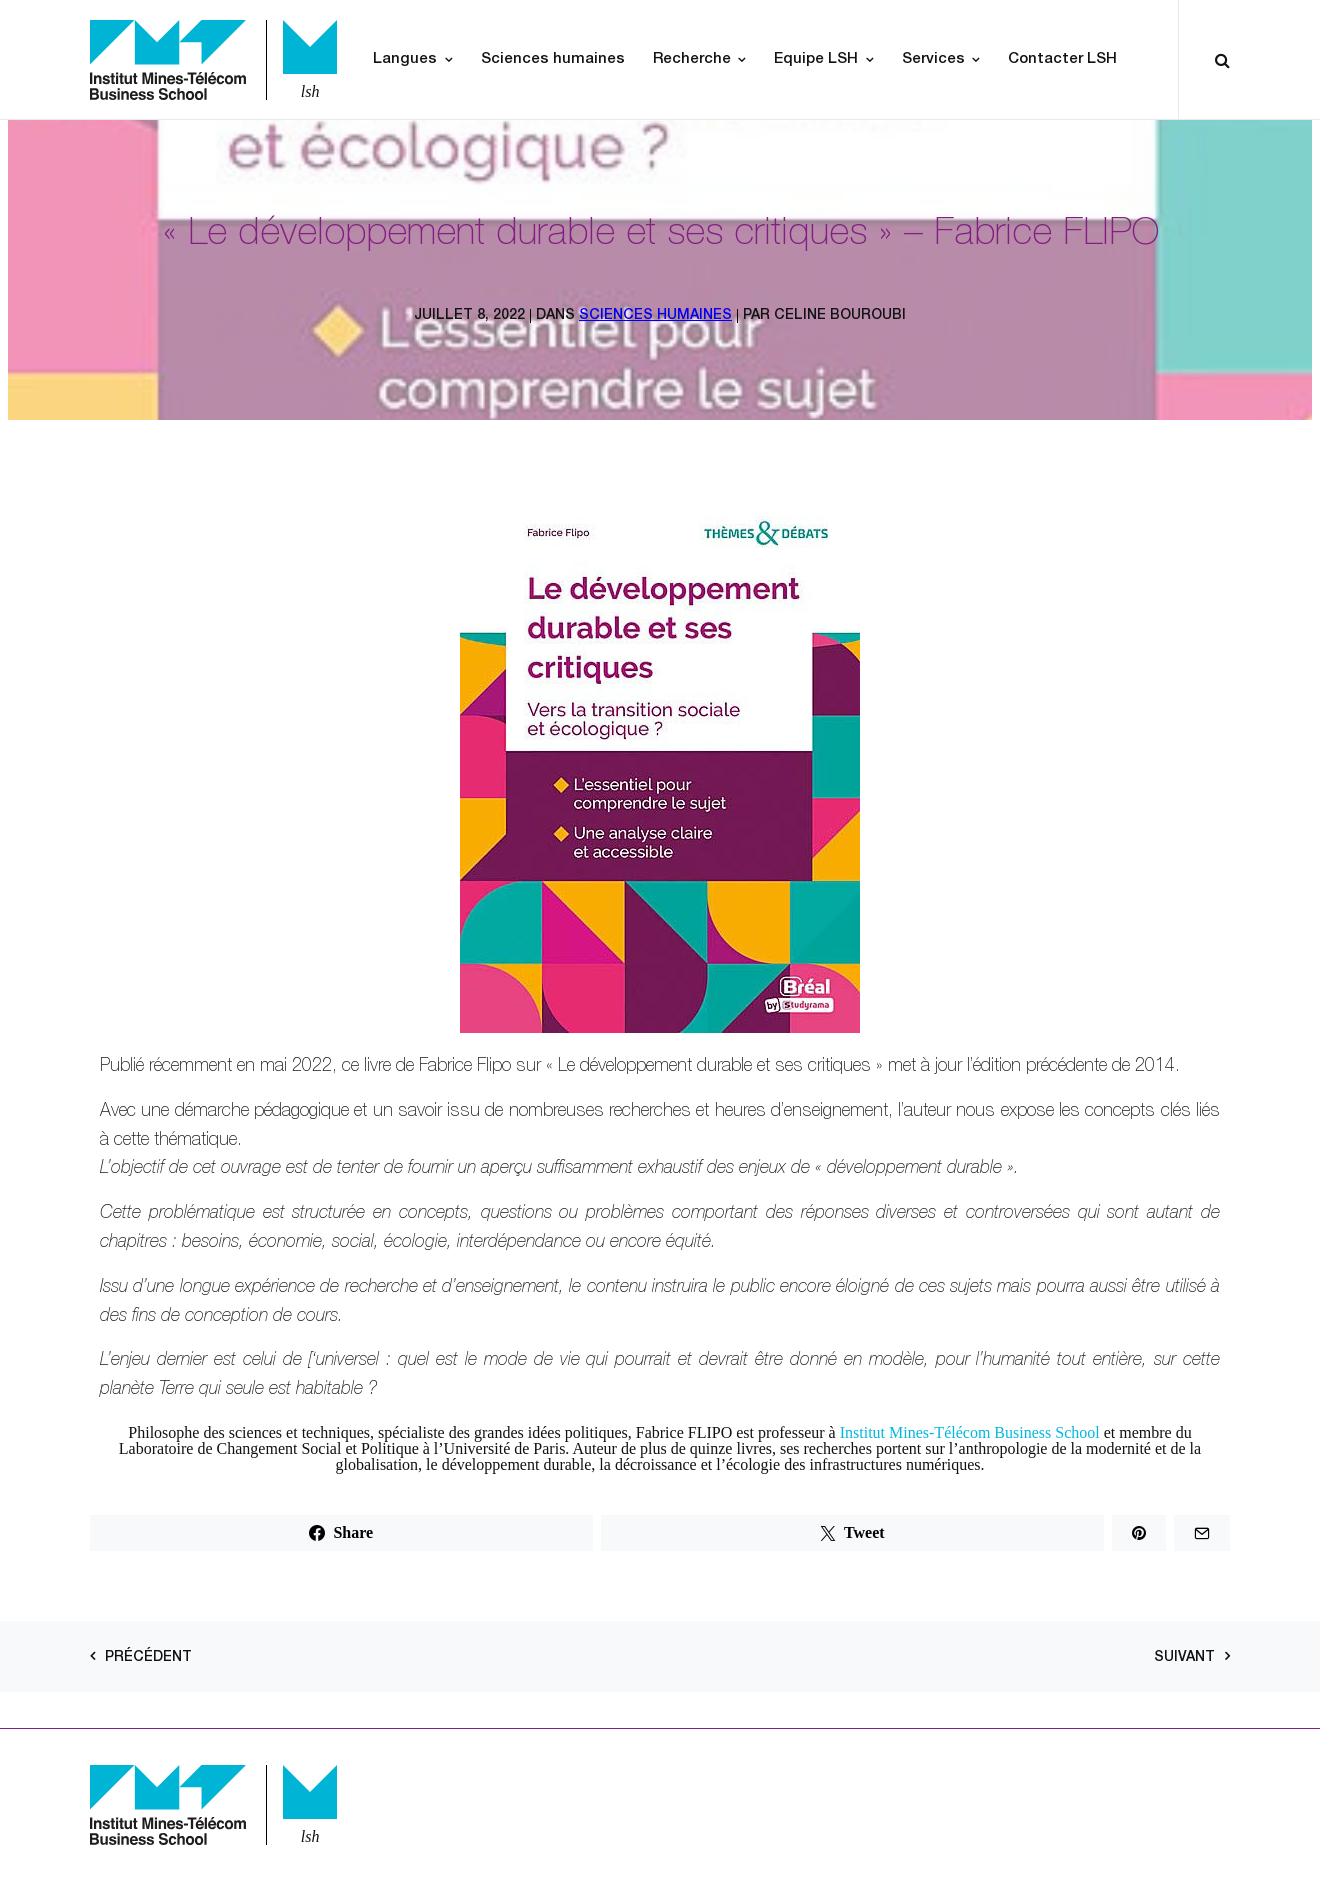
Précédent (148, 1658)
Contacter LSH (1062, 59)
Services (933, 59)
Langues (405, 59)
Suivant (1184, 1658)
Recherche (692, 59)
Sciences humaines (553, 59)
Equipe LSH (816, 59)
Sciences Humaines (655, 316)
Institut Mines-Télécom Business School (970, 1432)
